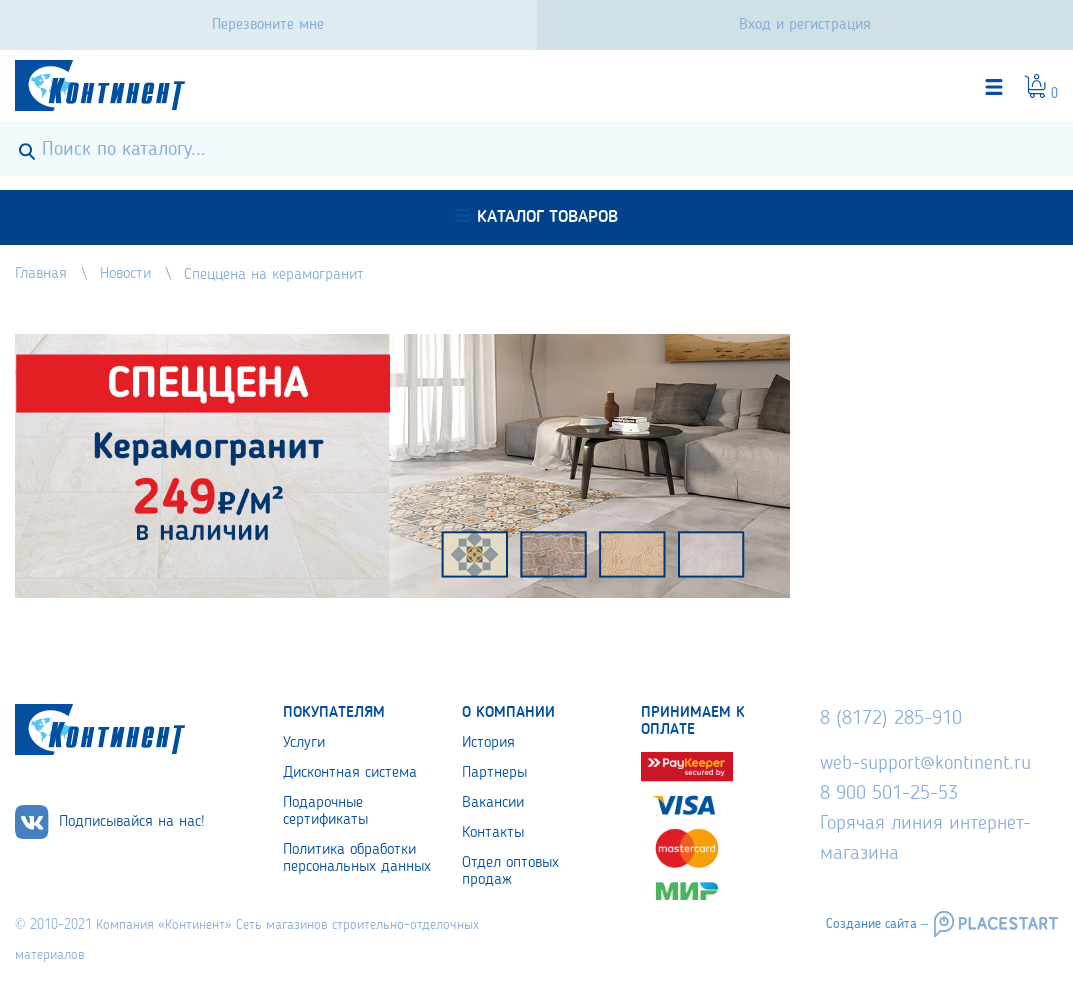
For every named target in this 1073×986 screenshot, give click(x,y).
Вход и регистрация (805, 25)
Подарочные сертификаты (325, 811)
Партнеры (494, 773)
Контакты (493, 833)
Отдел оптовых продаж (510, 871)
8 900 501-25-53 (889, 794)
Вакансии (493, 803)
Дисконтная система (350, 773)
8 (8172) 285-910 (891, 719)
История (488, 743)
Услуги (304, 743)
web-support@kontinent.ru (925, 764)
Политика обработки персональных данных (357, 858)
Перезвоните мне (268, 25)
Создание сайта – (877, 924)
